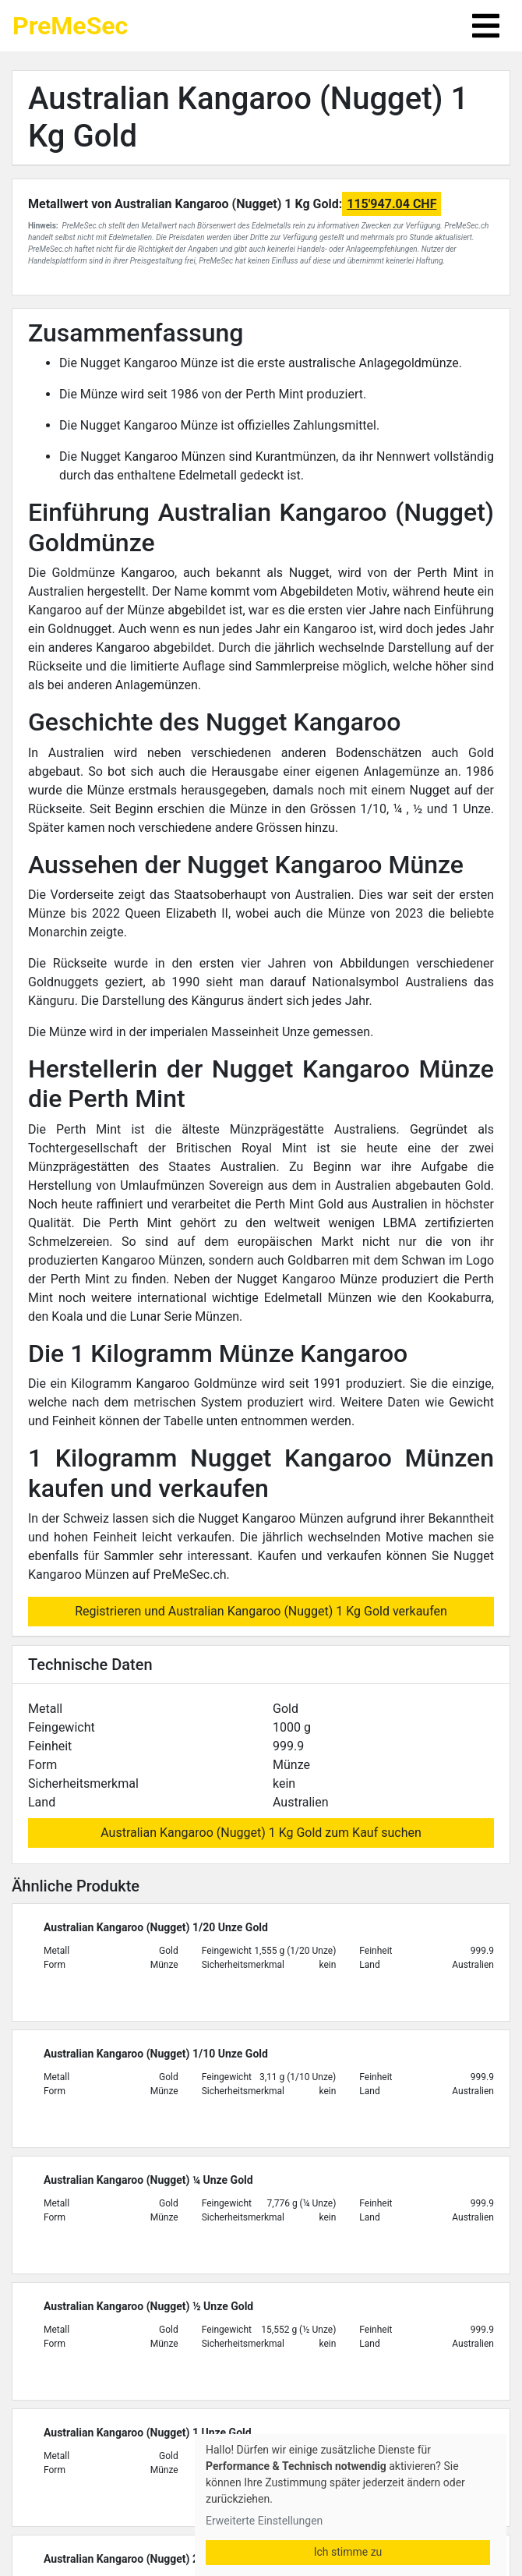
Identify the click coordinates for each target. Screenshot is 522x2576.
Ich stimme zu (348, 2552)
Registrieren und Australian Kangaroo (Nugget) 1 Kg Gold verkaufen (261, 1611)
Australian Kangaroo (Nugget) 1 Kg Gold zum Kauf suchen (261, 1832)
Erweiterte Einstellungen (264, 2520)
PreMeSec (70, 26)
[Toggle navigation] (486, 25)
